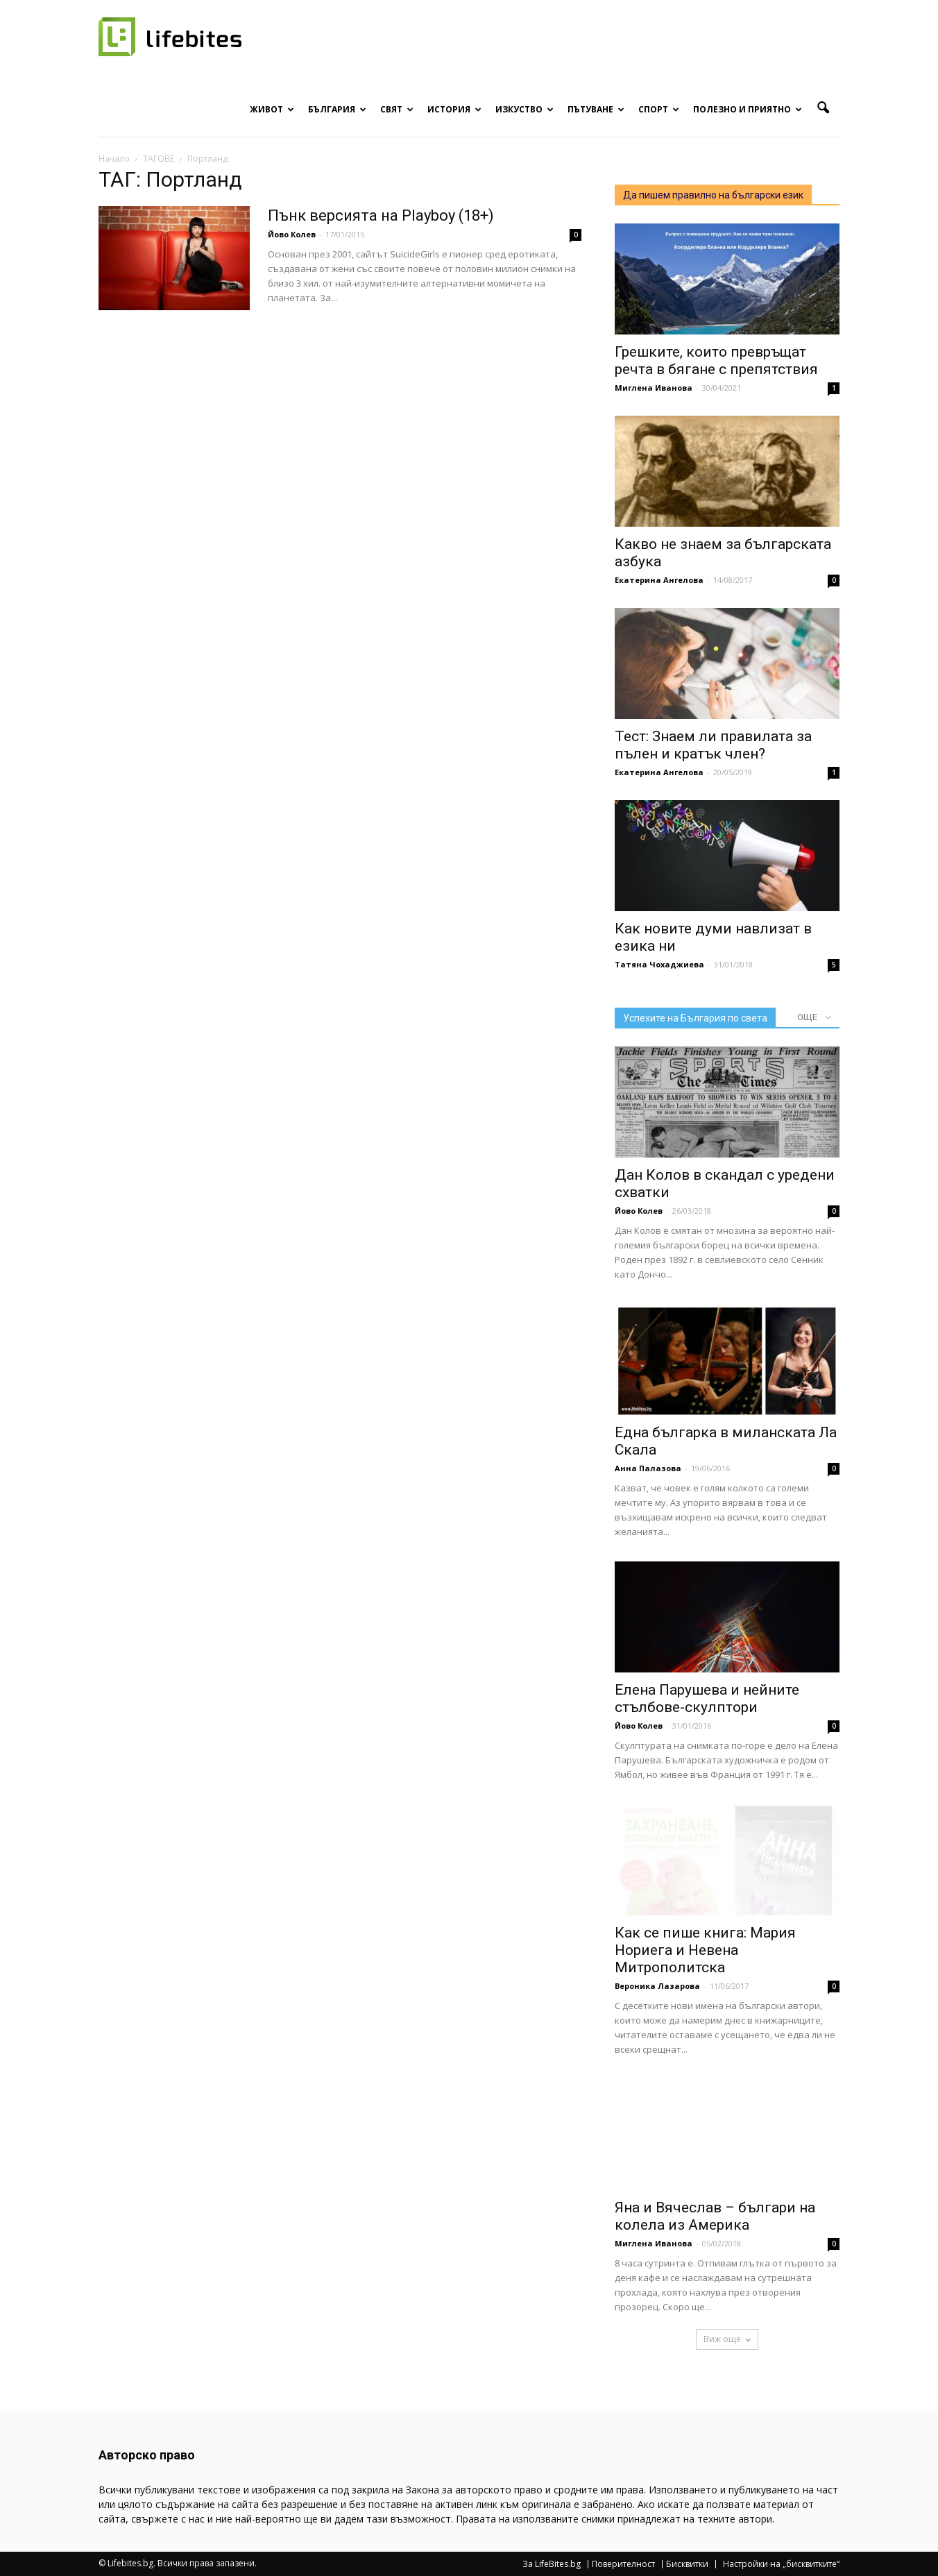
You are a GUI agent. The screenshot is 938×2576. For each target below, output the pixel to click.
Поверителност (623, 2564)
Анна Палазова (648, 1468)
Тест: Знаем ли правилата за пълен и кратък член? (713, 745)
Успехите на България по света (695, 1018)
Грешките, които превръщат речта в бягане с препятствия (716, 361)
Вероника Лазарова (657, 1986)
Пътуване (596, 109)
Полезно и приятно (747, 109)
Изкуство (524, 109)
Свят (396, 109)
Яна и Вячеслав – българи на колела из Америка (715, 2216)
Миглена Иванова (653, 387)
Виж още (727, 2339)
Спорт (658, 109)
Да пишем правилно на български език (713, 195)
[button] (822, 108)
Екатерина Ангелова (659, 580)
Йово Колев (292, 234)
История (454, 109)
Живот (272, 109)
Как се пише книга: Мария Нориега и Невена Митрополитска (705, 1950)
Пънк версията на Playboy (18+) (381, 215)
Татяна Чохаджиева (659, 964)
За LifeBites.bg (551, 2564)
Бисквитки (687, 2564)
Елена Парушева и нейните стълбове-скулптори (707, 1698)
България (337, 109)
